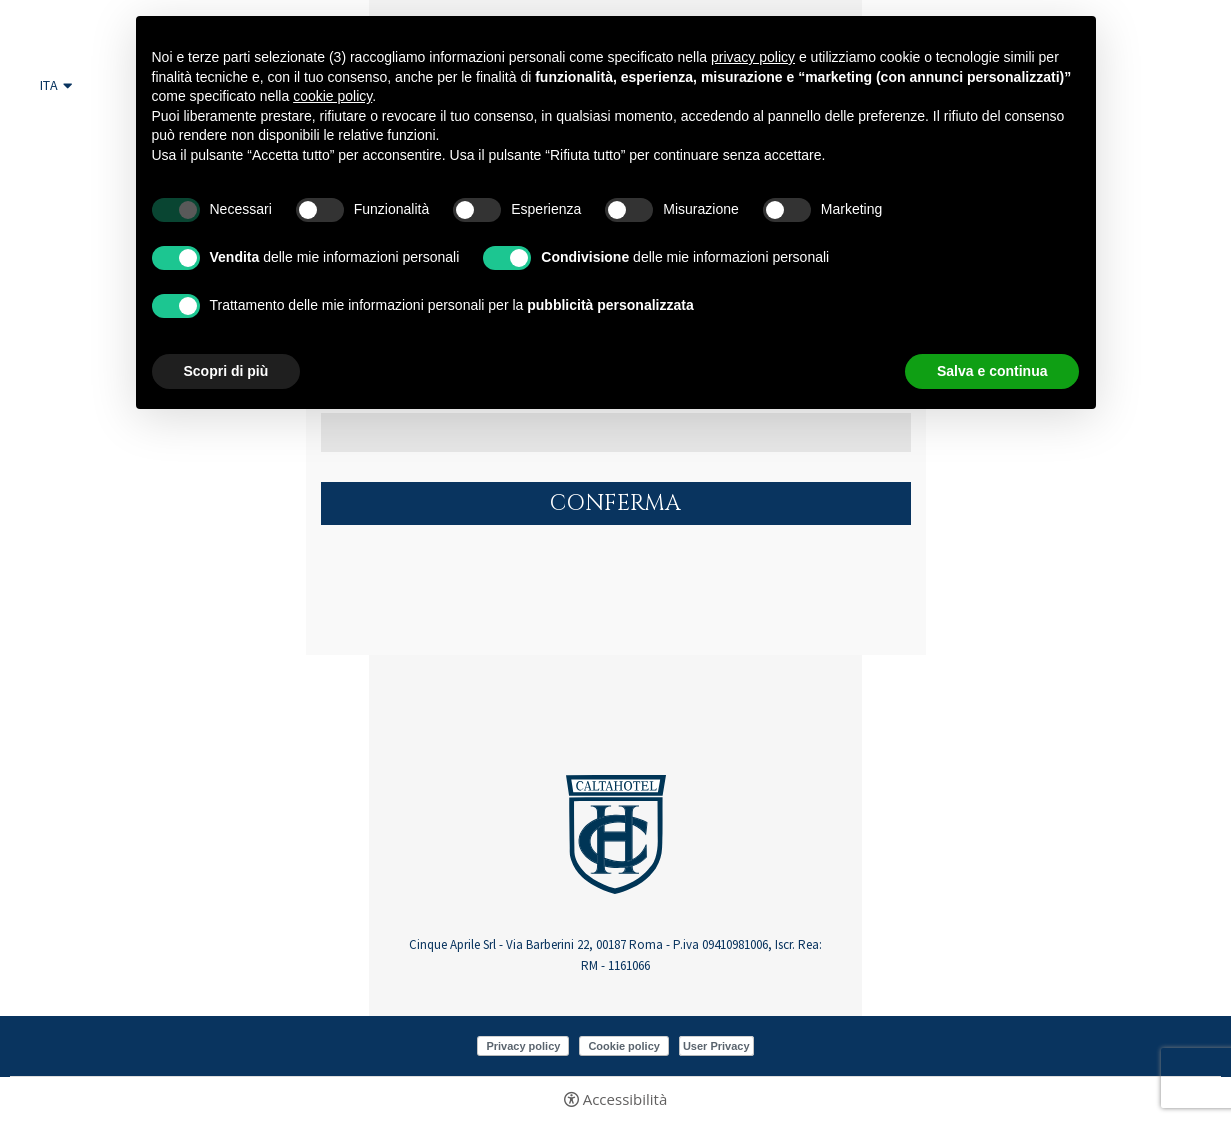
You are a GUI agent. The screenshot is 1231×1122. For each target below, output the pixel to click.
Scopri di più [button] (226, 371)
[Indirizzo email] (616, 432)
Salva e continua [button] (992, 371)
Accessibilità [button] (625, 1099)
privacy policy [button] (753, 57)
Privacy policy (523, 1046)
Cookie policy (624, 1046)
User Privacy (716, 1046)
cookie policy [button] (332, 96)
